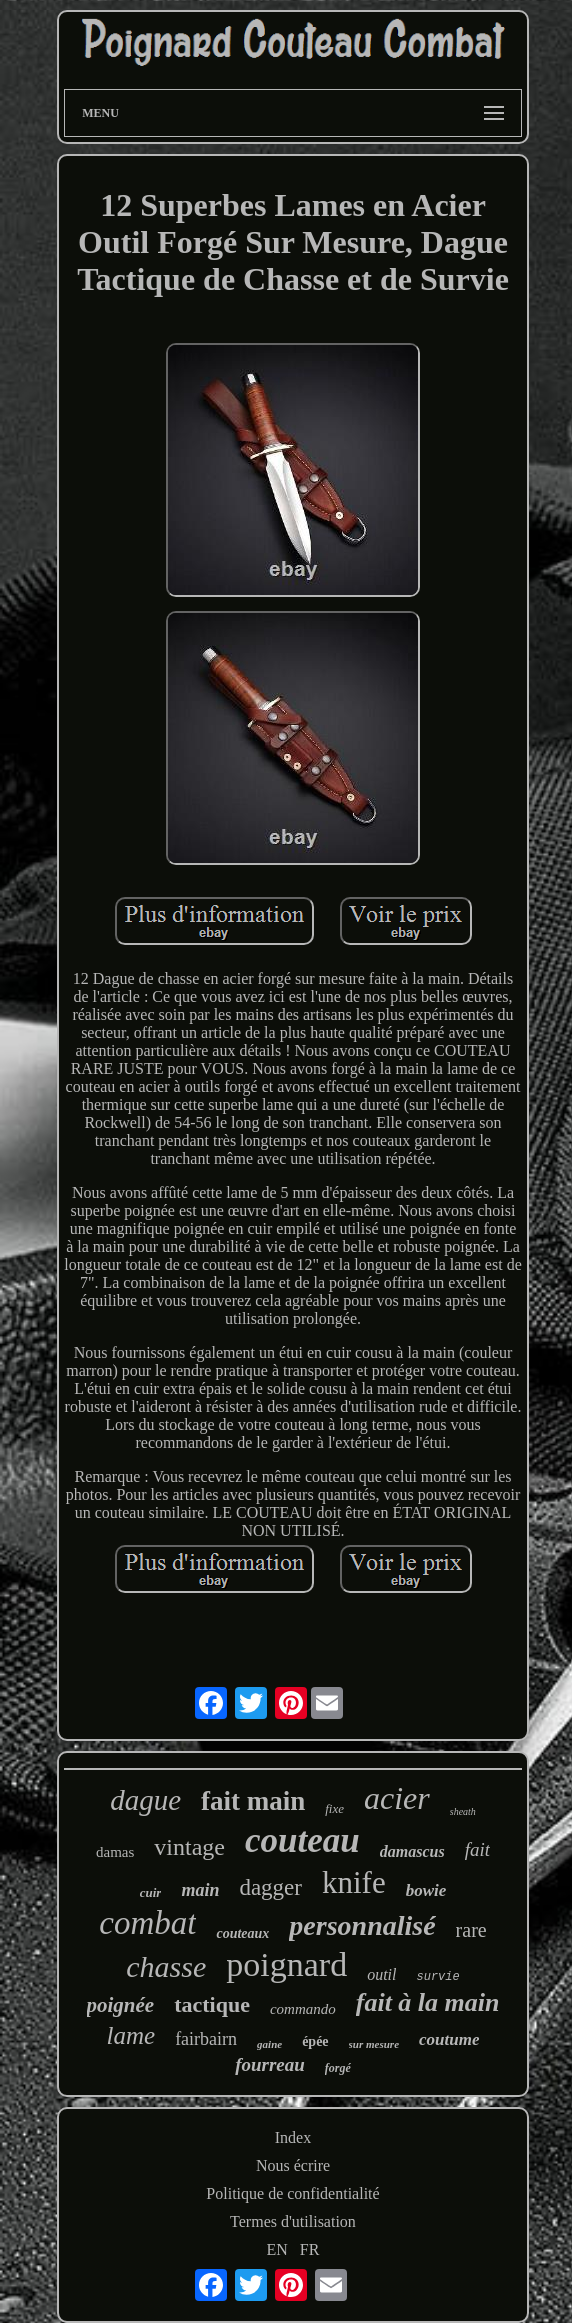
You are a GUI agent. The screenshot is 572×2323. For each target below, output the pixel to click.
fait (477, 1849)
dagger (270, 1887)
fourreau (270, 2064)
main (200, 1890)
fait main (253, 1801)
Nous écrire (293, 2165)
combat (147, 1923)
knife (354, 1882)
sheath (463, 1811)
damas (115, 1852)
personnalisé (362, 1925)
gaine (269, 2044)
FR (310, 2249)
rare (471, 1930)
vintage (189, 1847)
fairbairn (206, 2039)
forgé (338, 2068)
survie (437, 1977)
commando (303, 2009)
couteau (302, 1840)
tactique (212, 2004)
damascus (412, 1851)
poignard (286, 1964)
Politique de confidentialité (292, 2193)
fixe (334, 1808)
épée (315, 2041)
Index (293, 2137)
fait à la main (428, 2002)
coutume (449, 2039)
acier (397, 1798)
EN (277, 2249)
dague (145, 1800)
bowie (426, 1890)
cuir (151, 1892)
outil (381, 1974)
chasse (166, 1966)
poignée (121, 2005)
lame (131, 2035)
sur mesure (374, 2044)
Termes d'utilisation (293, 2221)
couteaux (242, 1933)
